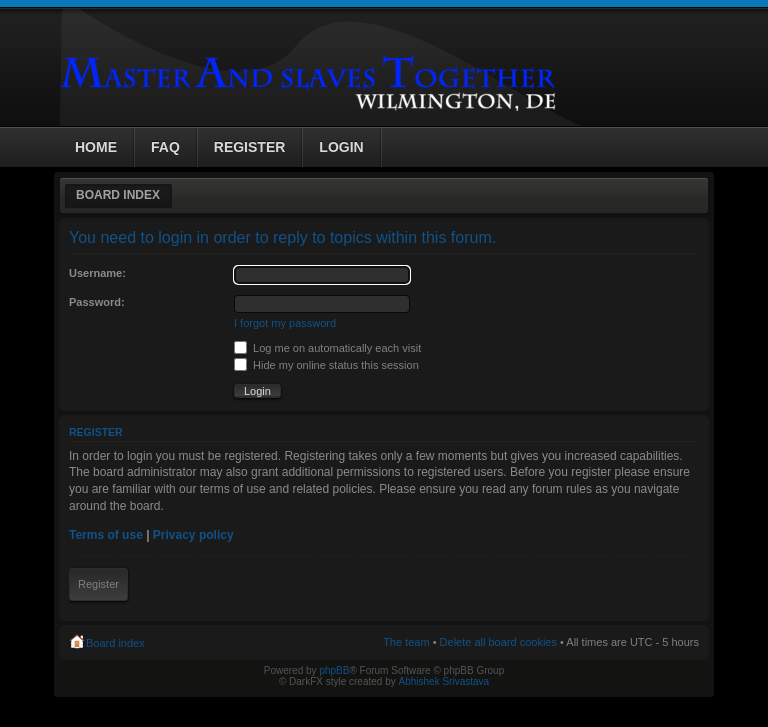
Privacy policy (193, 535)
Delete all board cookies (498, 642)
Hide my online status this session (326, 365)
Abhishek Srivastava (444, 681)
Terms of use (106, 535)
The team (406, 642)
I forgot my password (285, 323)
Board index (118, 195)
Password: (97, 302)
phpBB (334, 670)
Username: (97, 273)
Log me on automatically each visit (327, 348)
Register (98, 584)
